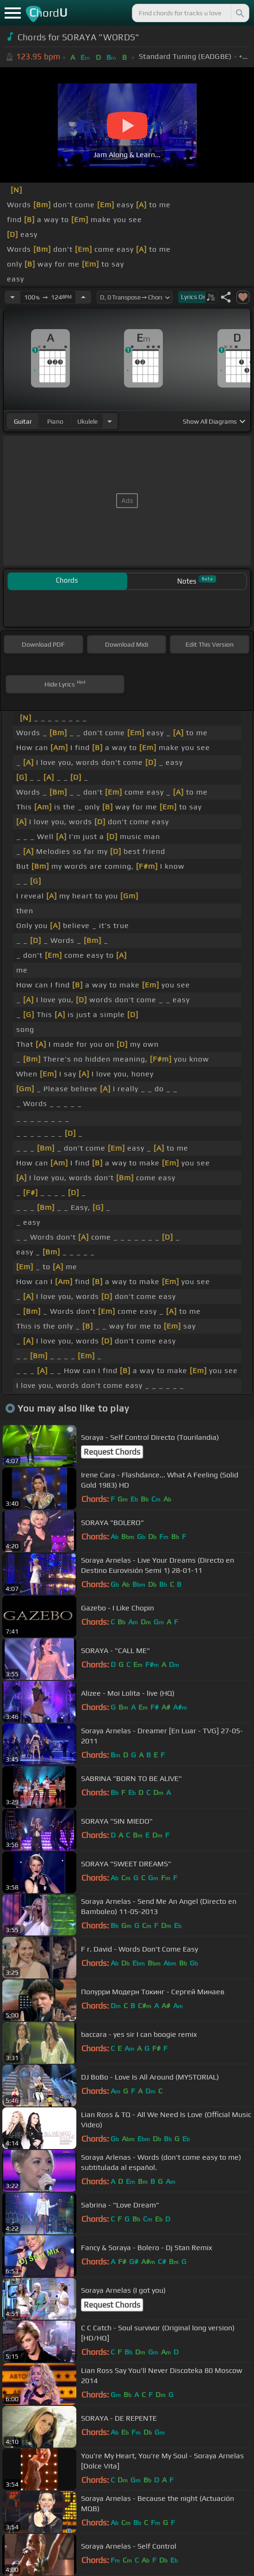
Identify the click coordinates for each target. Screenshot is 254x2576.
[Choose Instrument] (110, 421)
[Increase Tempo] (83, 297)
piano (55, 421)
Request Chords (112, 1452)
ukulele (87, 421)
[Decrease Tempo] (12, 297)
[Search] (239, 13)
